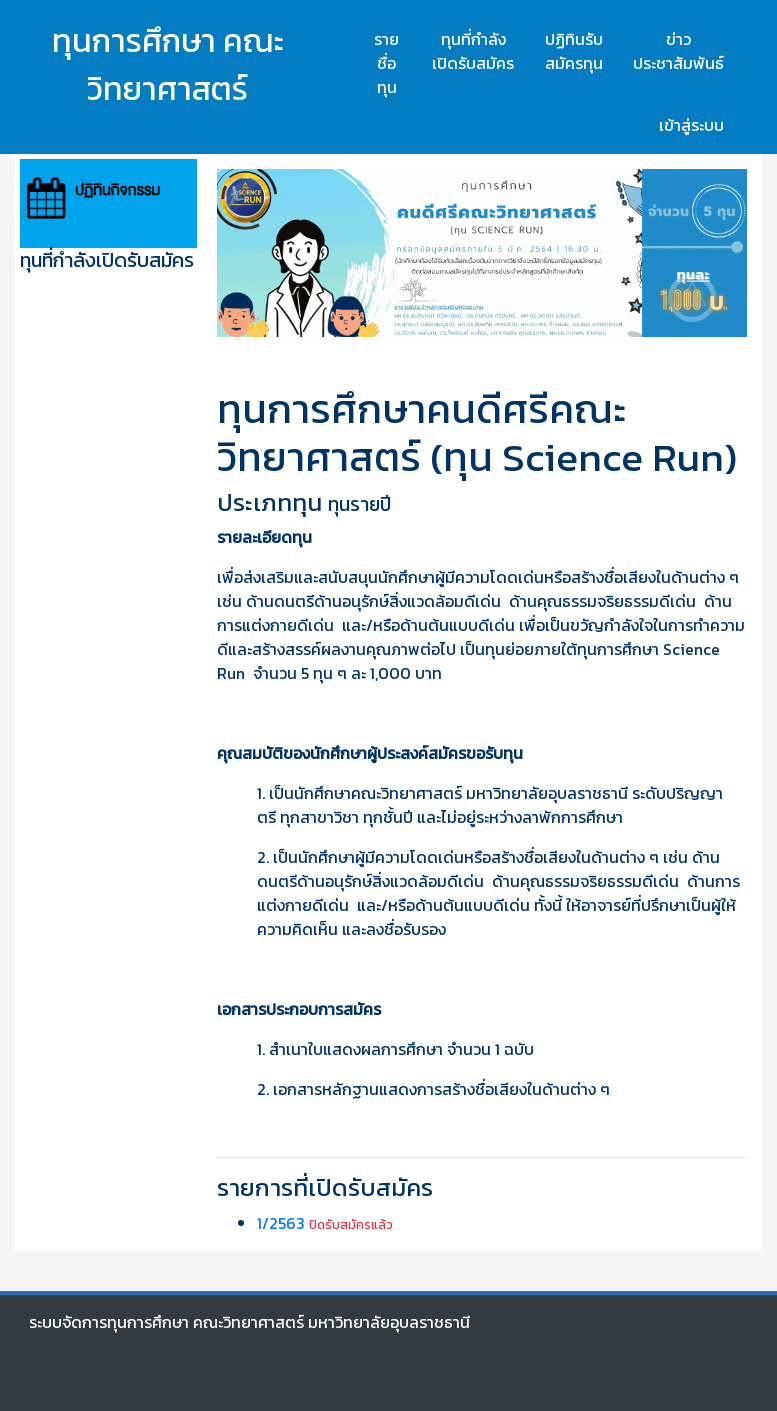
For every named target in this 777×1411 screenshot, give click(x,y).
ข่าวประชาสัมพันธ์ (678, 51)
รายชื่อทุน (386, 63)
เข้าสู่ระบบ (691, 125)
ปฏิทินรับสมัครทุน (574, 51)
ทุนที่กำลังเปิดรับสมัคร (473, 51)
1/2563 (281, 1223)
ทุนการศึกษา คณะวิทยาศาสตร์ (168, 65)
